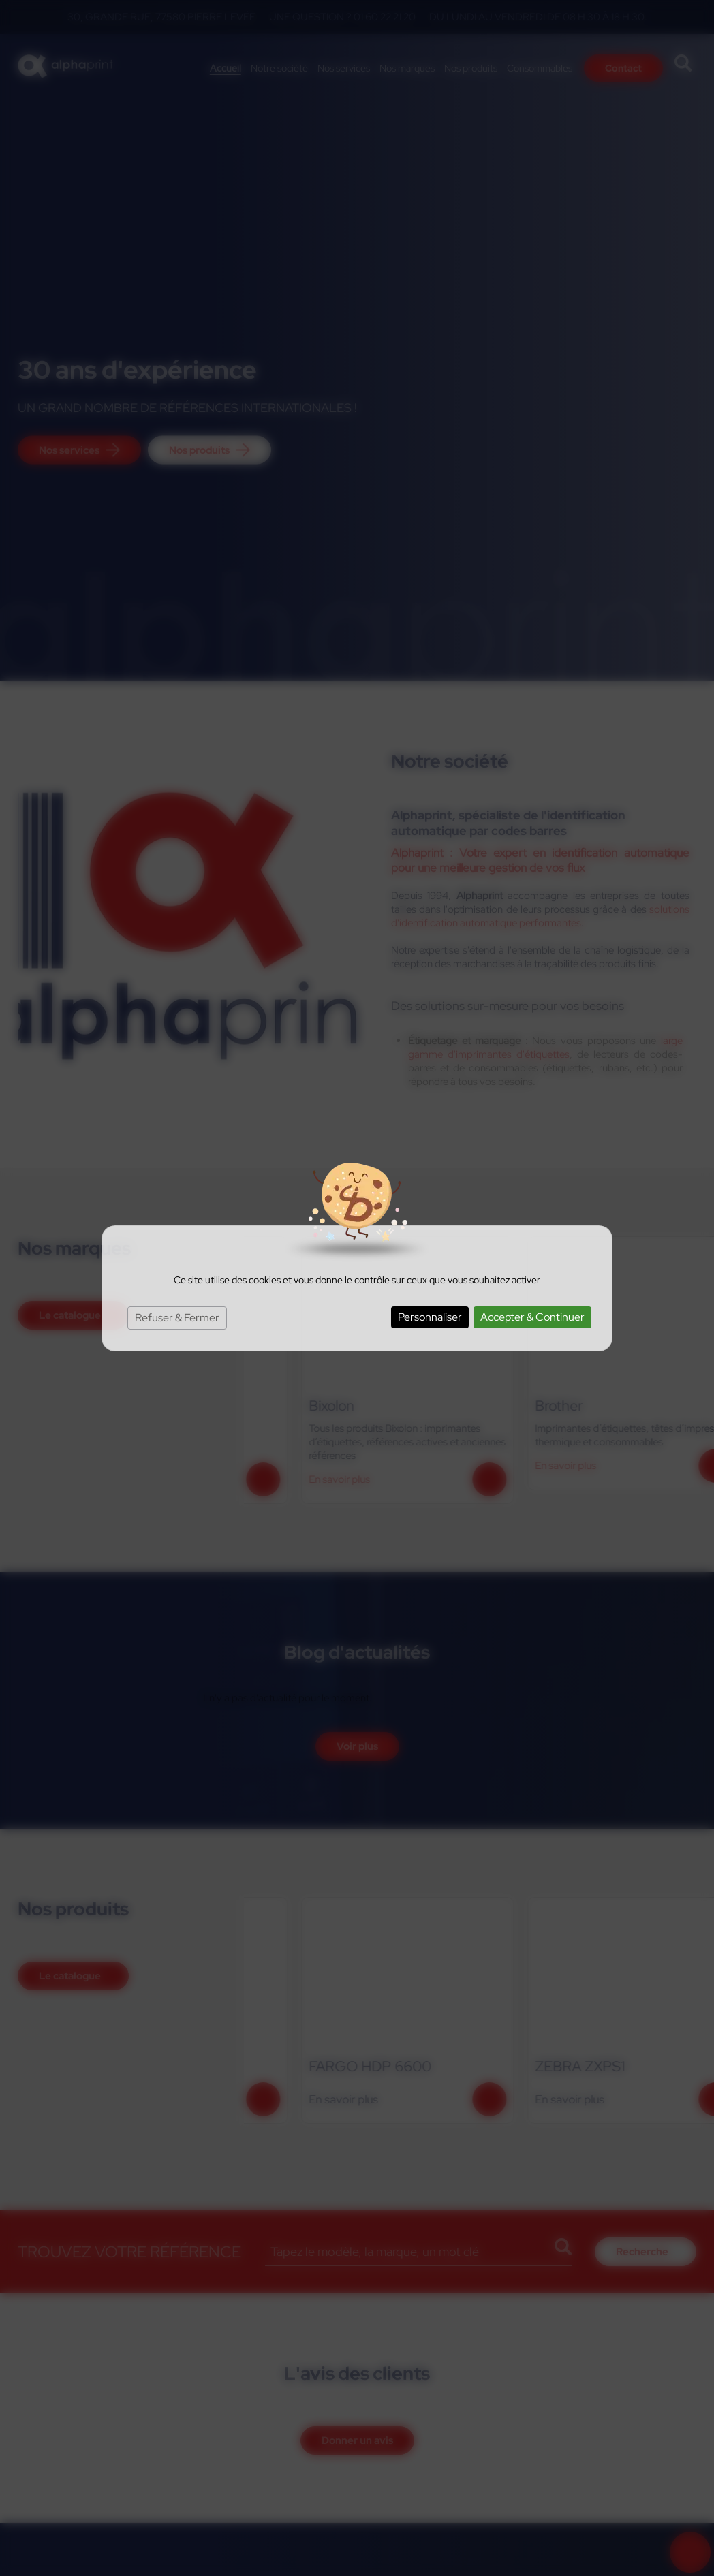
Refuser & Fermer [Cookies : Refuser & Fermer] (177, 1317)
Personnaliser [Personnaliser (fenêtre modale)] (430, 1317)
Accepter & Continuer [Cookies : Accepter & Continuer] (532, 1317)
